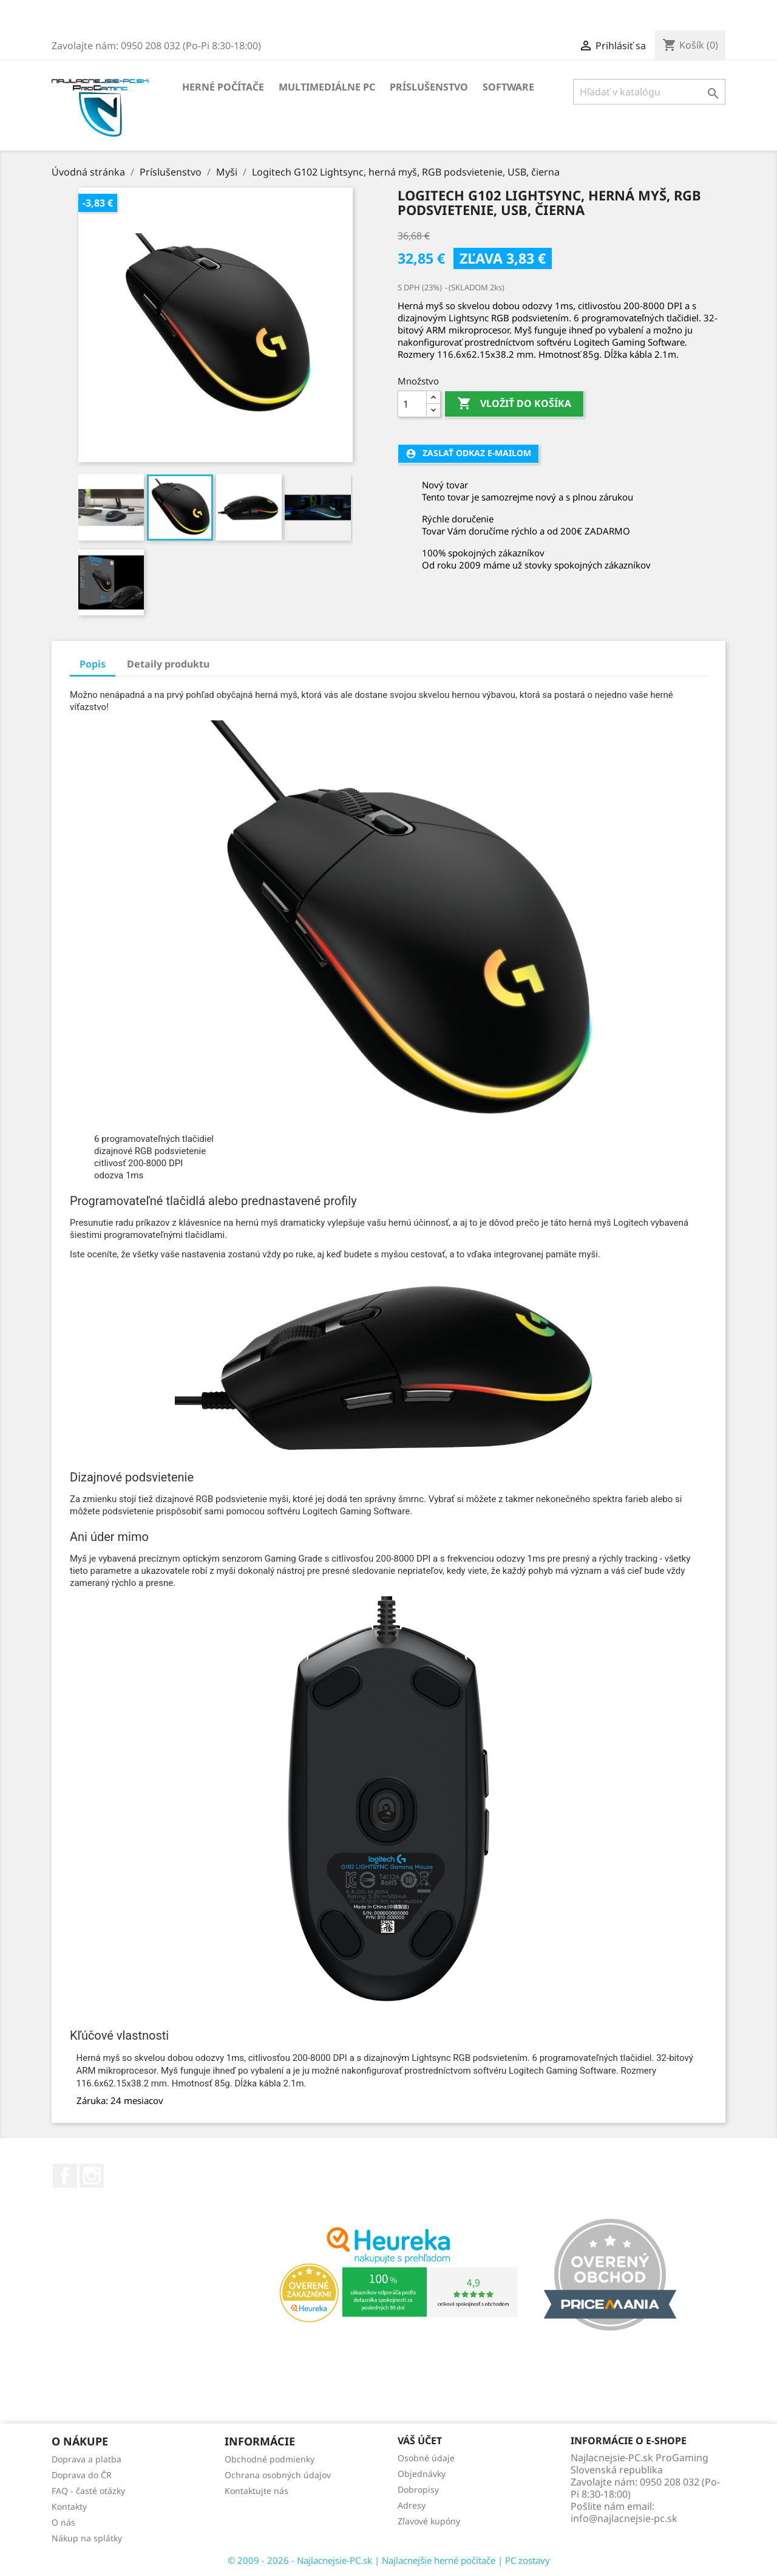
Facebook (65, 2176)
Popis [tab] (93, 664)
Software (508, 87)
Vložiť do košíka (514, 404)
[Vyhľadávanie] (649, 91)
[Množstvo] (412, 404)
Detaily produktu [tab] (168, 664)
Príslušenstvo (429, 87)
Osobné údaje (426, 2458)
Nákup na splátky (87, 2538)
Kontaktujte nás (256, 2490)
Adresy (412, 2505)
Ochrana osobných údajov (278, 2475)
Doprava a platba (86, 2459)
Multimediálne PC (327, 87)
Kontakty (69, 2506)
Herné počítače (223, 87)
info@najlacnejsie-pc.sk (624, 2518)
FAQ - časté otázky (88, 2490)
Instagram (92, 2176)
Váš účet (420, 2441)
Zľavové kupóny (429, 2521)
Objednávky (422, 2473)
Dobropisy (418, 2489)
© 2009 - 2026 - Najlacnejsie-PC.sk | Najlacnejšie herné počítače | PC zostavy (389, 2560)
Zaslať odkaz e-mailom (468, 453)
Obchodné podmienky (269, 2459)
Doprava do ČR (82, 2475)
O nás (63, 2522)
